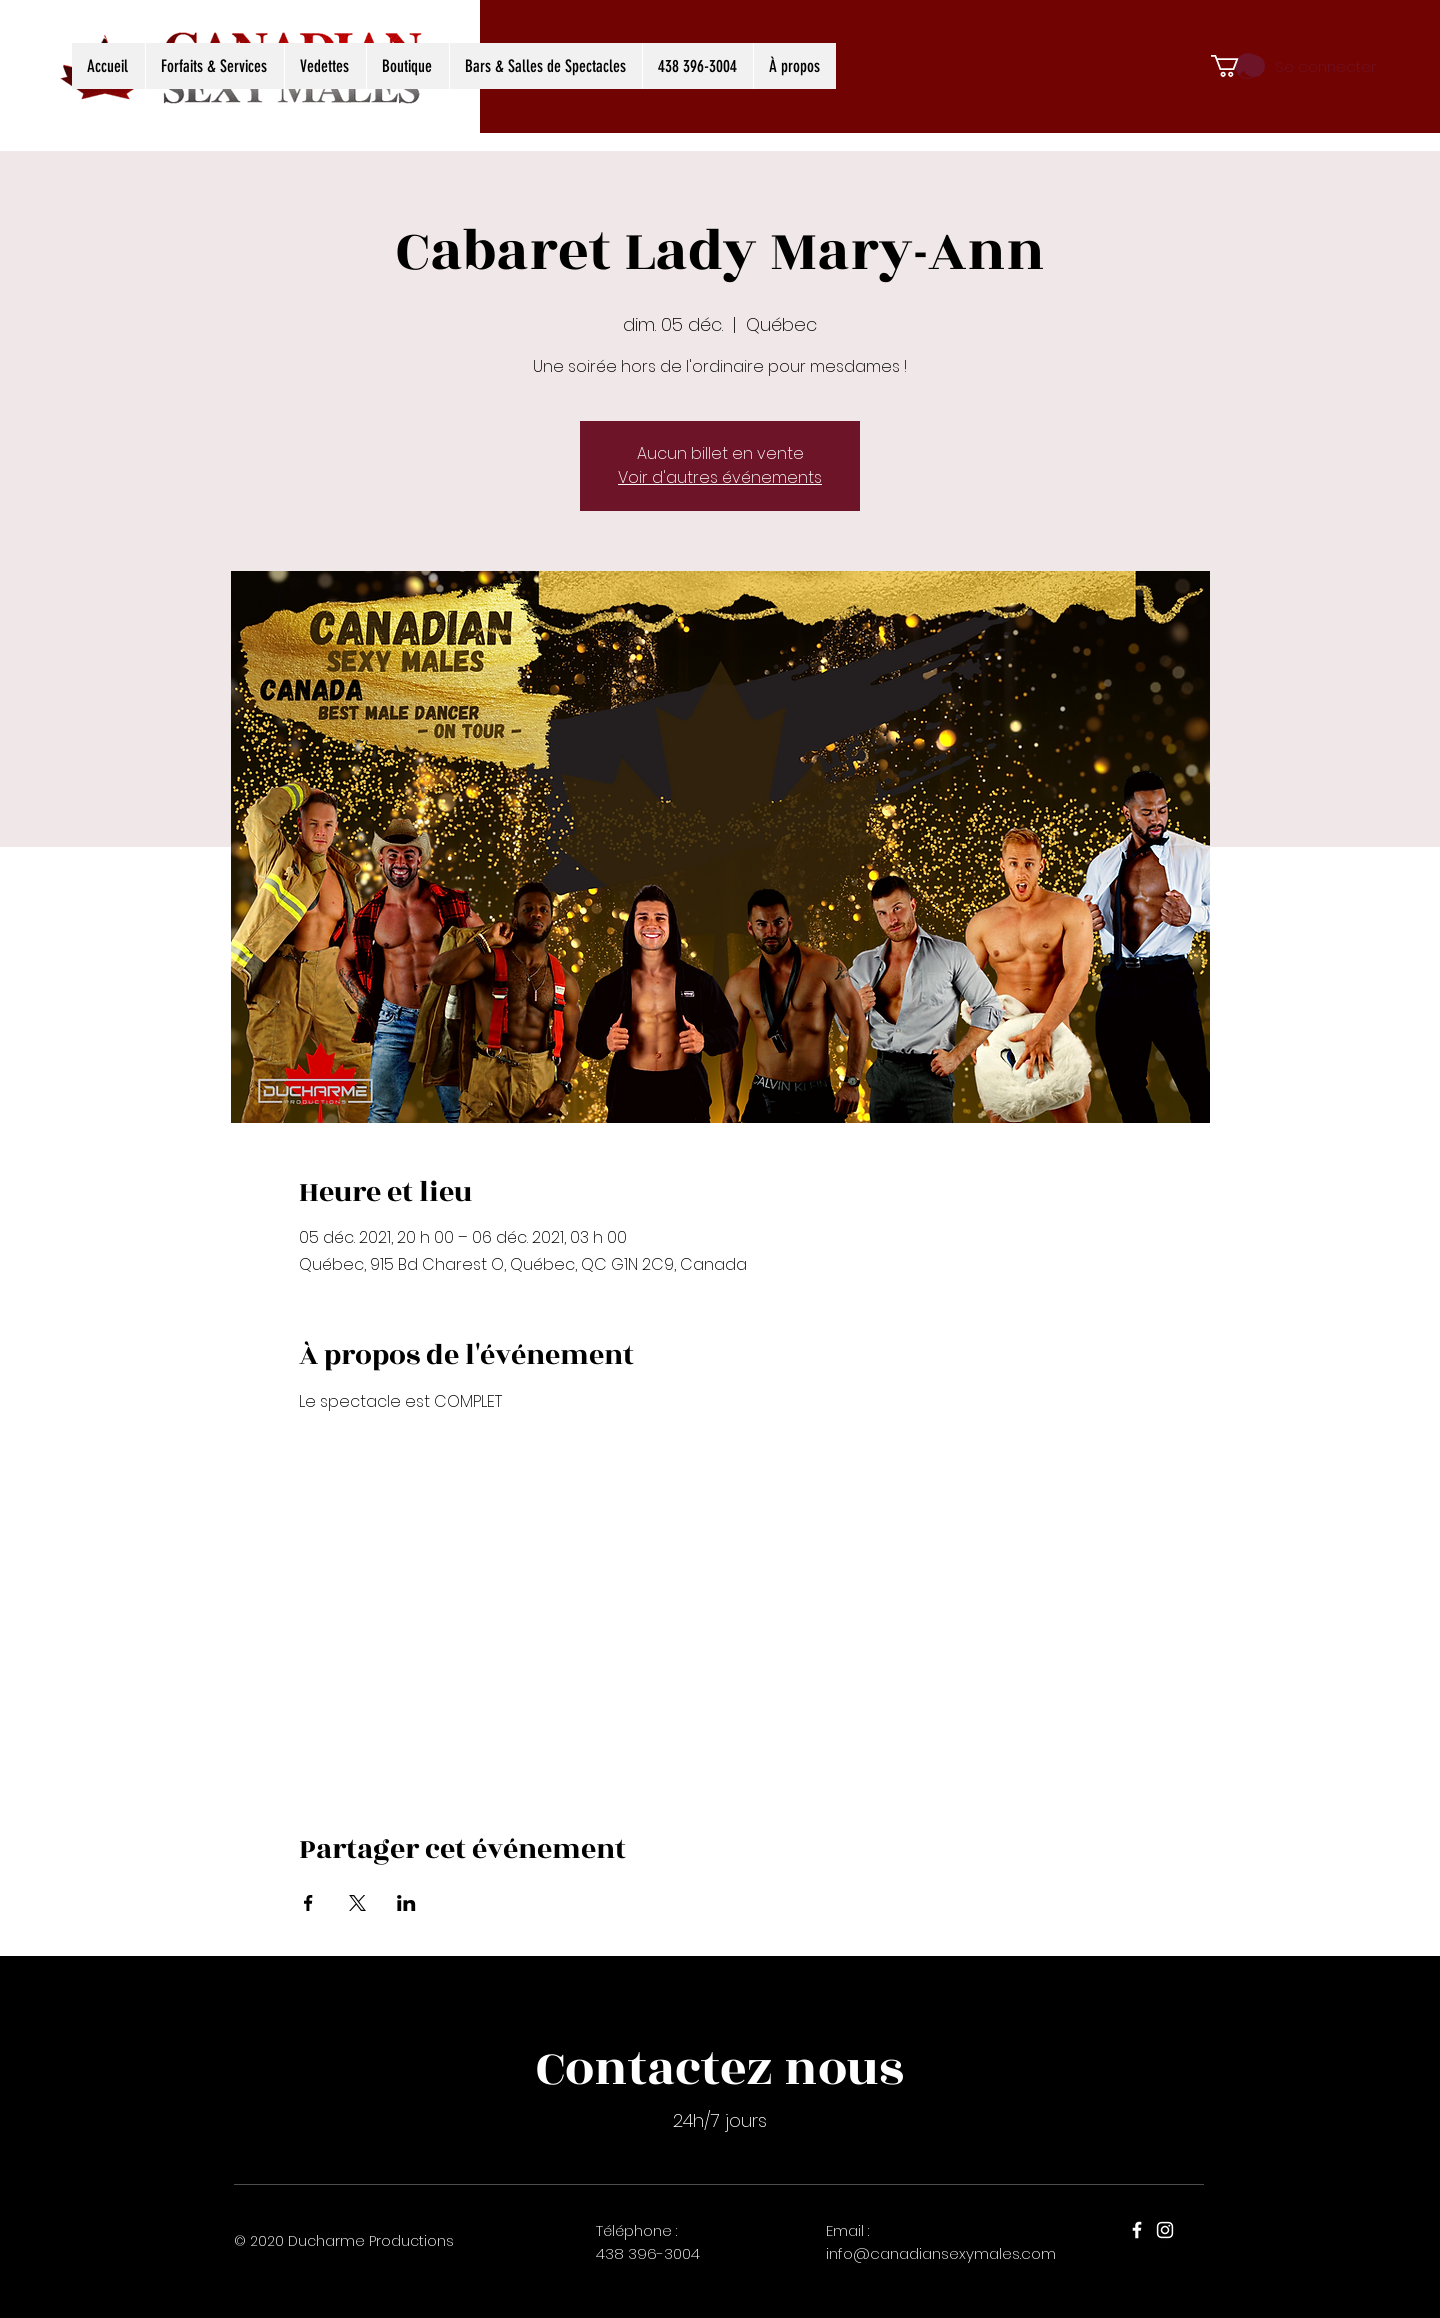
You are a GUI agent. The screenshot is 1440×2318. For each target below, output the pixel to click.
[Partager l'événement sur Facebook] (308, 1903)
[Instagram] (1165, 2230)
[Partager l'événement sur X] (357, 1903)
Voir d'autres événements (720, 477)
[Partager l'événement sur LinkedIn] (406, 1903)
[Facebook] (1137, 2230)
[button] (1238, 66)
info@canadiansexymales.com (941, 2253)
